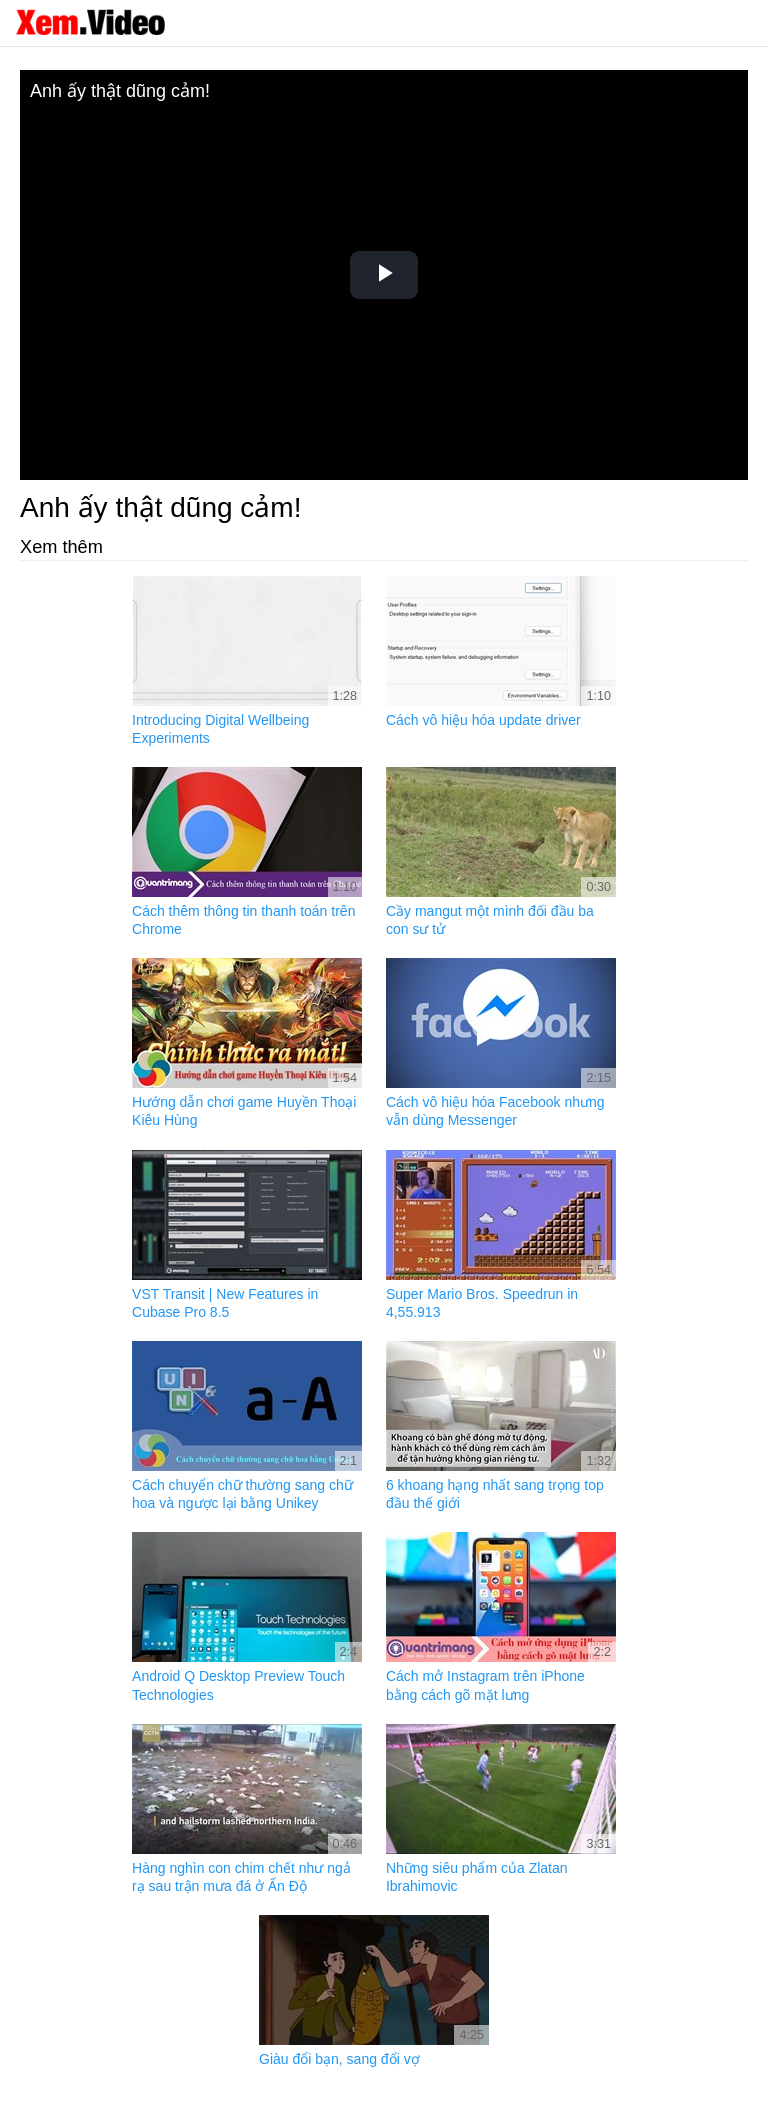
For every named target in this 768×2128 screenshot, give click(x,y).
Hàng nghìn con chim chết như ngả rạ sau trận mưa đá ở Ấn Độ (241, 1877)
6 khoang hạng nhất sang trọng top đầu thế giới (495, 1494)
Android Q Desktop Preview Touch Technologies (238, 1685)
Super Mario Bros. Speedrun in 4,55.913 (482, 1303)
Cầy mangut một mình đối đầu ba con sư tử (490, 920)
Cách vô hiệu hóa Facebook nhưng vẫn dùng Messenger (495, 1111)
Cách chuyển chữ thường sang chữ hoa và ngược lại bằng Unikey (242, 1494)
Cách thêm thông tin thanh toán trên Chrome (243, 920)
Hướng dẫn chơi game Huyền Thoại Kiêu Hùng (244, 1111)
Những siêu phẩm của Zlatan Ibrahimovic (477, 1877)
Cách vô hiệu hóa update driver (483, 720)
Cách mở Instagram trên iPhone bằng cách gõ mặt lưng (485, 1685)
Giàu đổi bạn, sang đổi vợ (339, 2059)
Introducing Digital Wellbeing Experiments (220, 729)
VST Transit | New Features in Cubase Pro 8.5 (225, 1303)
